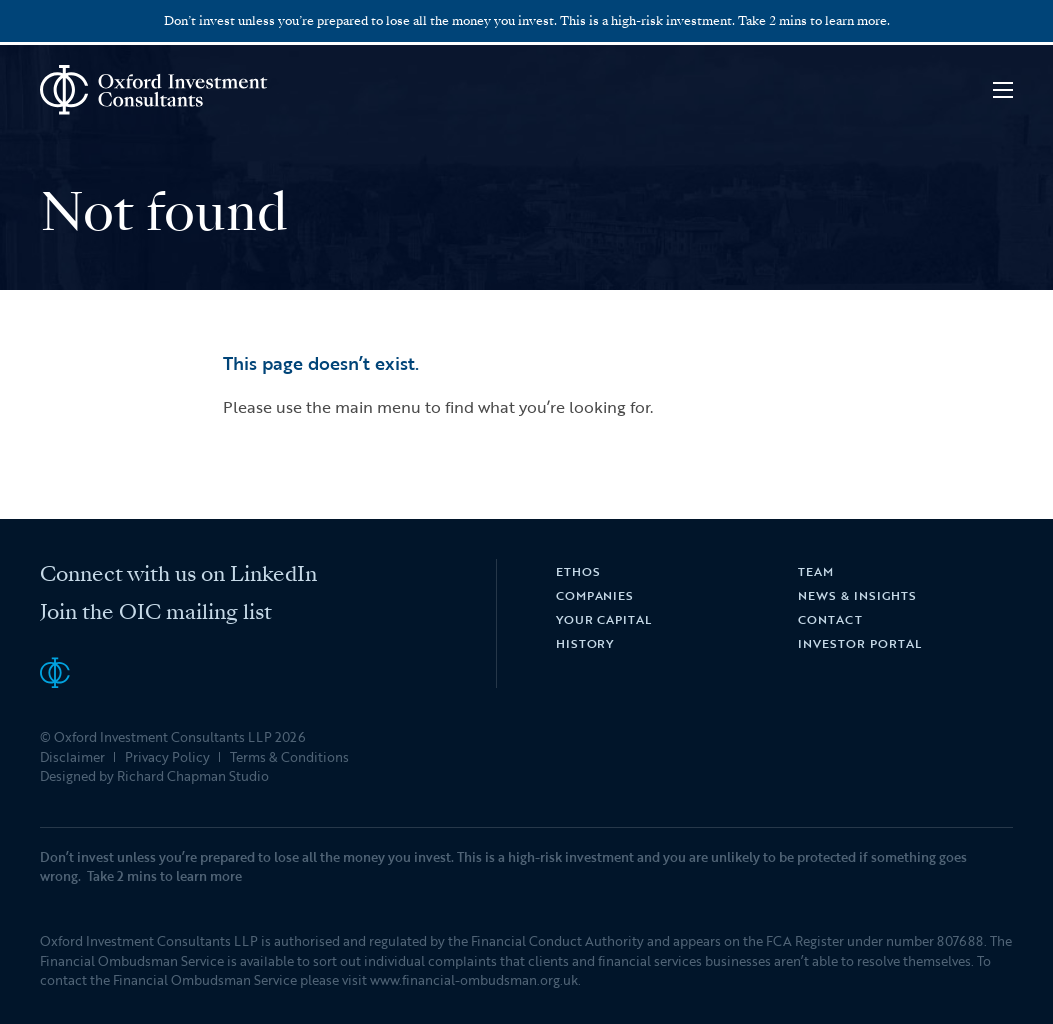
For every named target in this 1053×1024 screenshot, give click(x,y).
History (585, 643)
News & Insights (857, 595)
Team (816, 571)
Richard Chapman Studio (193, 776)
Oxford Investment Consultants (154, 90)
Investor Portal (859, 643)
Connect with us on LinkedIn (178, 574)
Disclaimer (72, 757)
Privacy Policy (167, 757)
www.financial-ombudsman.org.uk (474, 980)
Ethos (578, 571)
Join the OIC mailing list (156, 612)
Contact (830, 619)
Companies (595, 595)
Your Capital (604, 619)
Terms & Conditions (289, 757)
